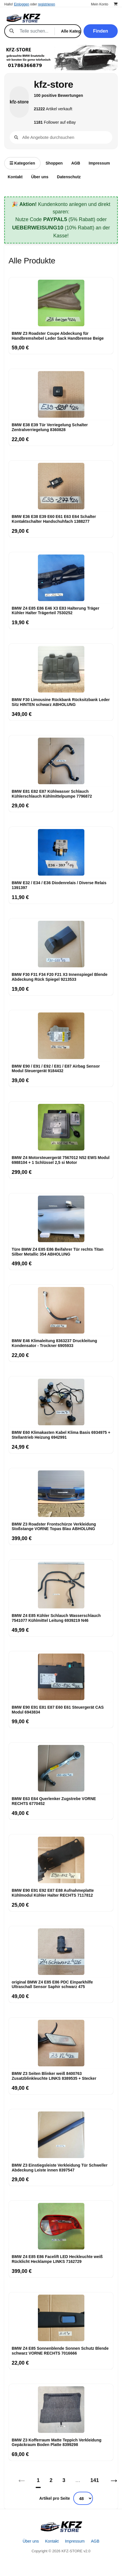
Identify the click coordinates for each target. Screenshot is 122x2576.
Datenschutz (69, 177)
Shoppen (54, 163)
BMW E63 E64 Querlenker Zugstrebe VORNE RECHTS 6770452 (54, 1801)
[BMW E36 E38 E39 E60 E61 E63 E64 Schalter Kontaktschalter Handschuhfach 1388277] (61, 486)
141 (94, 2480)
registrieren (46, 4)
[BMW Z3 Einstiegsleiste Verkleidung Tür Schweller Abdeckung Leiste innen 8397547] (61, 2135)
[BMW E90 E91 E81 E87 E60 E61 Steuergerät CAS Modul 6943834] (61, 1677)
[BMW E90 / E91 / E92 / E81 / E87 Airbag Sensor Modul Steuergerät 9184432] (61, 1036)
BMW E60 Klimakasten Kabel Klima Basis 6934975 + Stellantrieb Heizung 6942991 (61, 1435)
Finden (100, 31)
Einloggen (21, 4)
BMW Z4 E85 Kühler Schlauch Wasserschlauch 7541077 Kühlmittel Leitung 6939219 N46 (56, 1618)
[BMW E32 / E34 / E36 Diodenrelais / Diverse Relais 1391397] (61, 852)
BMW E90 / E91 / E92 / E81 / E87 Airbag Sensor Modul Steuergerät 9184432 (56, 1068)
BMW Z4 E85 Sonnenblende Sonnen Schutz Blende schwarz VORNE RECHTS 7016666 (60, 2350)
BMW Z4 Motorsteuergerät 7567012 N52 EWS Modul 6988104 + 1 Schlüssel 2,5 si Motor (60, 1160)
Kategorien (22, 163)
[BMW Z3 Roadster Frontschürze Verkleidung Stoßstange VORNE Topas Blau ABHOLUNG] (61, 1494)
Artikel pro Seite (54, 2498)
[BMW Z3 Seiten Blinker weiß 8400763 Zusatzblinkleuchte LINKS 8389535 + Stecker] (61, 2043)
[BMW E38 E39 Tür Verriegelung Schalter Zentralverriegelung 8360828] (61, 394)
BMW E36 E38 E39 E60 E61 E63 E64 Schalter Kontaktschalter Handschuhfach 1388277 (54, 519)
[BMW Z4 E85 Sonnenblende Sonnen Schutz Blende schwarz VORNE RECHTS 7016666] (61, 2318)
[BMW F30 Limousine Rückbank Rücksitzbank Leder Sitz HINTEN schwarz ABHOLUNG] (61, 669)
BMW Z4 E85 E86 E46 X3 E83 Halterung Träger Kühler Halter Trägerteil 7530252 (55, 610)
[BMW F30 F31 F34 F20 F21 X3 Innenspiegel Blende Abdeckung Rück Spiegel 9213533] (61, 944)
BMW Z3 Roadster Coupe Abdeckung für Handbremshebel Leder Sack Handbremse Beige (58, 336)
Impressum (99, 163)
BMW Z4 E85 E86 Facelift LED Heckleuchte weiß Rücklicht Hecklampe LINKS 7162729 (57, 2259)
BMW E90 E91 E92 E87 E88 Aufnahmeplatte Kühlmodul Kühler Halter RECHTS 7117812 (53, 1893)
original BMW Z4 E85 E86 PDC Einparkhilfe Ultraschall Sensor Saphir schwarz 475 (52, 1984)
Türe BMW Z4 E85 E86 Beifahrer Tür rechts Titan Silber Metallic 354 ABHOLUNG (57, 1251)
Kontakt (15, 177)
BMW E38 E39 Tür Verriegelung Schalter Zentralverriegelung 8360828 (50, 427)
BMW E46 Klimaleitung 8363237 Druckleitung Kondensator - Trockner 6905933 (54, 1343)
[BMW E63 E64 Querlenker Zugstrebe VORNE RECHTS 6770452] (61, 1768)
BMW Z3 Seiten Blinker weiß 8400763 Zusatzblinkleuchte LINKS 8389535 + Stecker (54, 2076)
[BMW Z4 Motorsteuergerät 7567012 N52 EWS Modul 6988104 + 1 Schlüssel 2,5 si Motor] (61, 1127)
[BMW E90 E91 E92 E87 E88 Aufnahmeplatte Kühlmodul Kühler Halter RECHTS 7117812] (61, 1860)
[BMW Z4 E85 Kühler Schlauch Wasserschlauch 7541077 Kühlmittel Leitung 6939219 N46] (61, 1585)
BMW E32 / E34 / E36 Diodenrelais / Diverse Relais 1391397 (59, 885)
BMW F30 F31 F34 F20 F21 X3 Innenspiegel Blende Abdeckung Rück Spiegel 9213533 (59, 977)
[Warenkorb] (116, 4)
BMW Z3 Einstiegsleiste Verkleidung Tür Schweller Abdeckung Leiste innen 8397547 (59, 2167)
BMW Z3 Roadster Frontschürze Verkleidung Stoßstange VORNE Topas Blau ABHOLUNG (54, 1526)
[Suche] (34, 31)
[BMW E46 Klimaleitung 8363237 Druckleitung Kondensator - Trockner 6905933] (61, 1310)
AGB (75, 163)
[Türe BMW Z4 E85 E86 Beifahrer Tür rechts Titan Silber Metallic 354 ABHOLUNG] (61, 1219)
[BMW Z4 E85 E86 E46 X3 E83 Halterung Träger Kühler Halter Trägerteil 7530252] (61, 578)
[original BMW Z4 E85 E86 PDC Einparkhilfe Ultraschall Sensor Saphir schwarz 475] (61, 1951)
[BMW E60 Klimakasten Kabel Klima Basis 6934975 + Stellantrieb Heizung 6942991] (61, 1402)
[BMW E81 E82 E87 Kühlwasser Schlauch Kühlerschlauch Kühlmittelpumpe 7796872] (61, 761)
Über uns (39, 177)
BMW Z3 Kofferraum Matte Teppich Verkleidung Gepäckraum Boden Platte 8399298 (56, 2442)
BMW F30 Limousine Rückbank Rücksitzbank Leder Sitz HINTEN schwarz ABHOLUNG (61, 702)
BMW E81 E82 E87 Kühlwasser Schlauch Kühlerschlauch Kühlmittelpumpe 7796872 (52, 793)
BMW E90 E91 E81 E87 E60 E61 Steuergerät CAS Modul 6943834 (58, 1709)
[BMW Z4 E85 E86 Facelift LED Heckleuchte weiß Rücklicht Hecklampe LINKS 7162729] (61, 2226)
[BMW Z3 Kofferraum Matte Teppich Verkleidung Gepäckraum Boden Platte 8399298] (61, 2409)
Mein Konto (99, 4)
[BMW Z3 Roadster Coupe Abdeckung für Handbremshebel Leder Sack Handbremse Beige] (61, 303)
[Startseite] (61, 2526)
